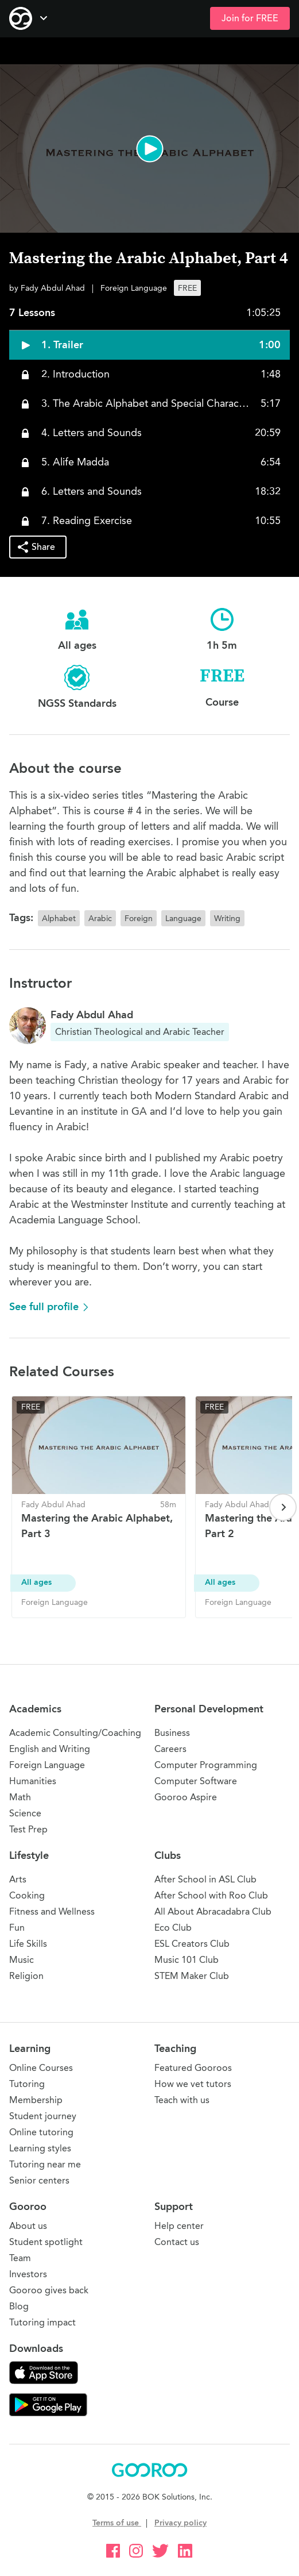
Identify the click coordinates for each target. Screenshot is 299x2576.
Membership (36, 2099)
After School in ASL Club (205, 1879)
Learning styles (40, 2148)
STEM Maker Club (191, 1975)
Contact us (176, 2241)
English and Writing (49, 1748)
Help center (179, 2225)
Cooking (27, 1895)
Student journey (42, 2116)
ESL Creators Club (192, 1943)
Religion (26, 1975)
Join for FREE (250, 18)
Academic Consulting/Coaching (75, 1732)
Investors (28, 2274)
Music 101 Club (186, 1959)
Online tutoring (41, 2132)
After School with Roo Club (211, 1895)
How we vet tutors (192, 2083)
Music (21, 1959)
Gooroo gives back (48, 2290)
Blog (19, 2306)
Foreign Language (47, 1764)
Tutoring (27, 2083)
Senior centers (39, 2180)
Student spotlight (46, 2241)
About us (28, 2225)
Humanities (32, 1781)
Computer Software (195, 1781)
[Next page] (283, 1507)
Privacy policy (180, 2523)
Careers (170, 1748)
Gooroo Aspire (185, 1797)
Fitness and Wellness (52, 1911)
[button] (149, 148)
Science (25, 1813)
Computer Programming (205, 1764)
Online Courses (41, 2067)
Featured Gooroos (193, 2067)
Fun (17, 1927)
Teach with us (181, 2099)
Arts (17, 1879)
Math (20, 1797)
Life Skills (28, 1943)
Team (20, 2257)
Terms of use (116, 2523)
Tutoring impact (42, 2322)
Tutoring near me (45, 2164)
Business (172, 1732)
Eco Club (173, 1927)
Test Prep (28, 1829)
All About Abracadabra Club (212, 1911)
